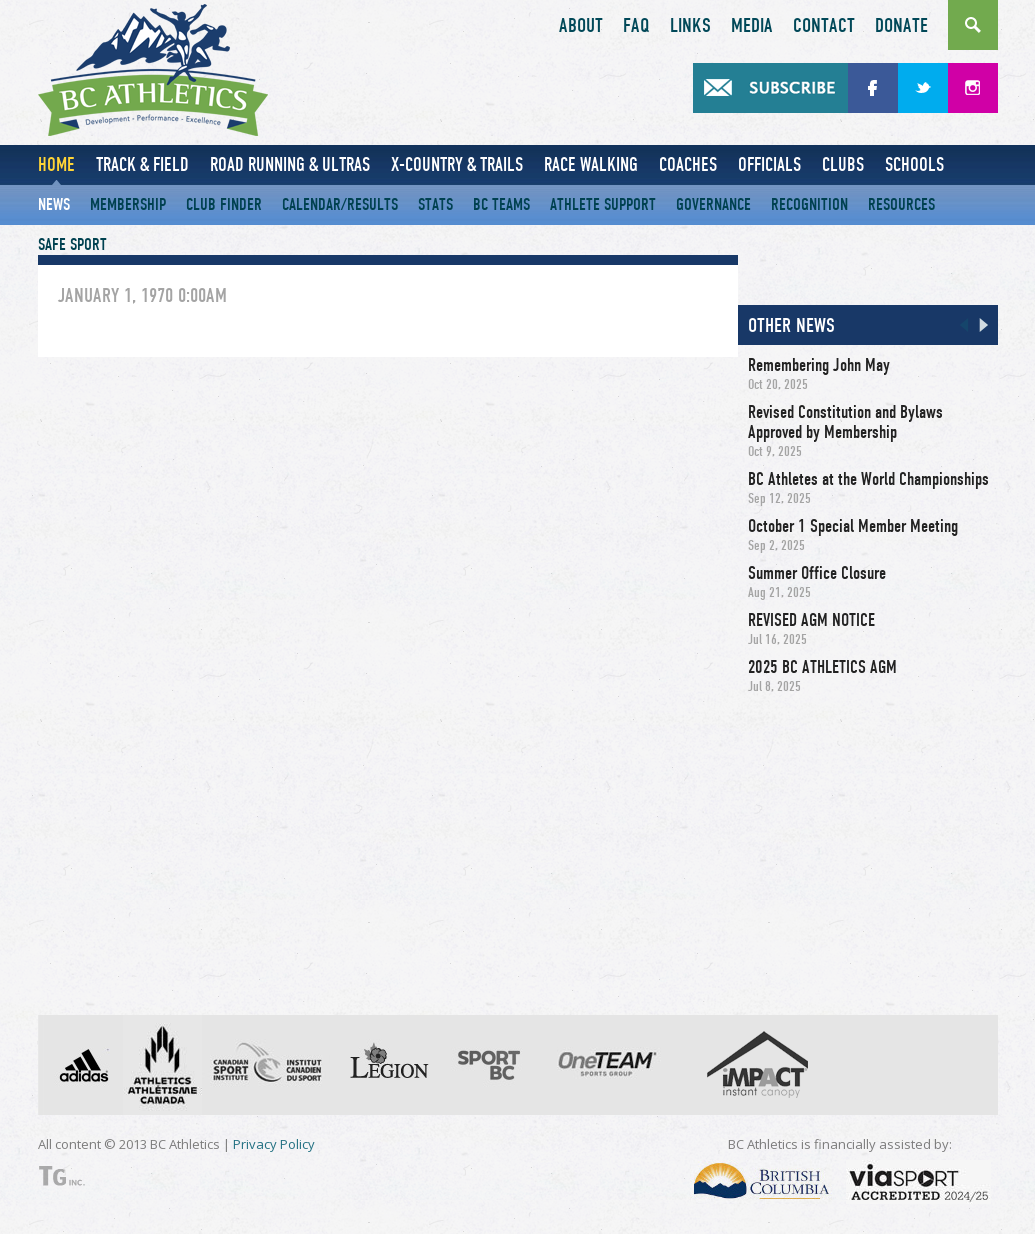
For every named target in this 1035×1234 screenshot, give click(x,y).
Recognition (809, 204)
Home (56, 164)
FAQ (636, 26)
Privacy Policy (274, 1144)
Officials (769, 164)
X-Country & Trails (457, 164)
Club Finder (224, 204)
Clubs (843, 164)
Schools (914, 164)
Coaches (688, 164)
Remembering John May (819, 365)
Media (752, 26)
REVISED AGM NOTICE (811, 620)
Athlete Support (603, 204)
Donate (901, 26)
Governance (713, 204)
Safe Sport (72, 244)
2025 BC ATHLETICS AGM (822, 667)
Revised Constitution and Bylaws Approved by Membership (845, 422)
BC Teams (501, 204)
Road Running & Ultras (290, 164)
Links (690, 26)
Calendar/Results (340, 204)
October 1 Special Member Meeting (853, 526)
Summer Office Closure (817, 573)
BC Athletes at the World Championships (868, 479)
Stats (435, 204)
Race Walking (591, 164)
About (581, 26)
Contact (824, 26)
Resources (901, 204)
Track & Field (142, 164)
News (54, 204)
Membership (128, 204)
